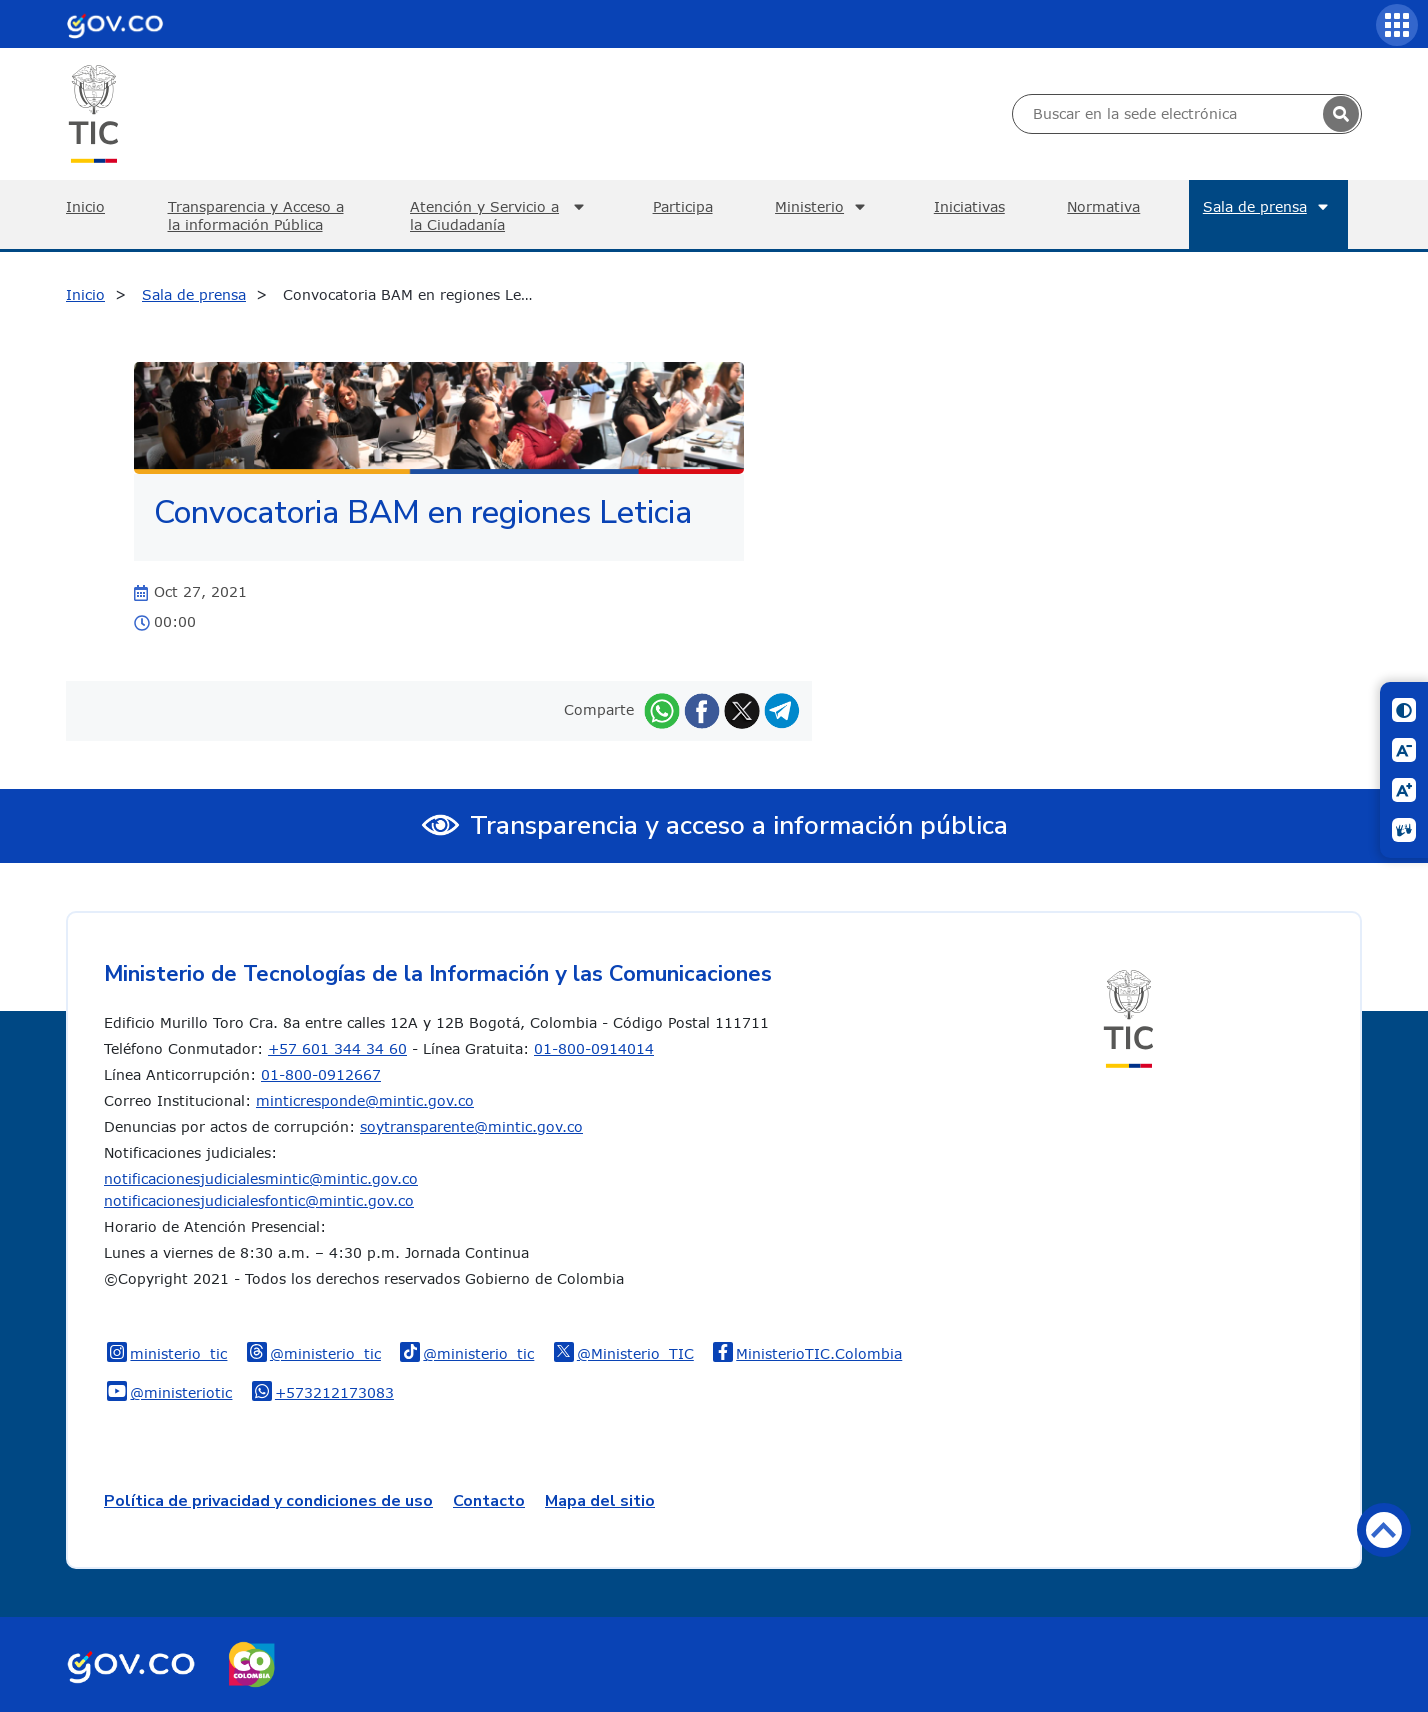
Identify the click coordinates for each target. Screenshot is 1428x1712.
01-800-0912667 (321, 1074)
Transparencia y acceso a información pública (739, 825)
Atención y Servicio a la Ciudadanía (500, 215)
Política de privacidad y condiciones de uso (268, 1501)
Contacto (489, 1501)
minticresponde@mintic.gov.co (365, 1100)
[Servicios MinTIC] (1397, 25)
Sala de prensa (1268, 207)
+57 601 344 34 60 (337, 1048)
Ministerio (823, 207)
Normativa (1103, 206)
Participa (683, 206)
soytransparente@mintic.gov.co (471, 1126)
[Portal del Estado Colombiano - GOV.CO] (115, 24)
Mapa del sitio (600, 1501)
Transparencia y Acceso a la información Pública (256, 215)
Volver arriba (1384, 1530)
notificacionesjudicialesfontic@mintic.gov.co (259, 1200)
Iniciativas (969, 206)
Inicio (85, 206)
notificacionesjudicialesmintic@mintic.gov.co (261, 1178)
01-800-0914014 (594, 1048)
